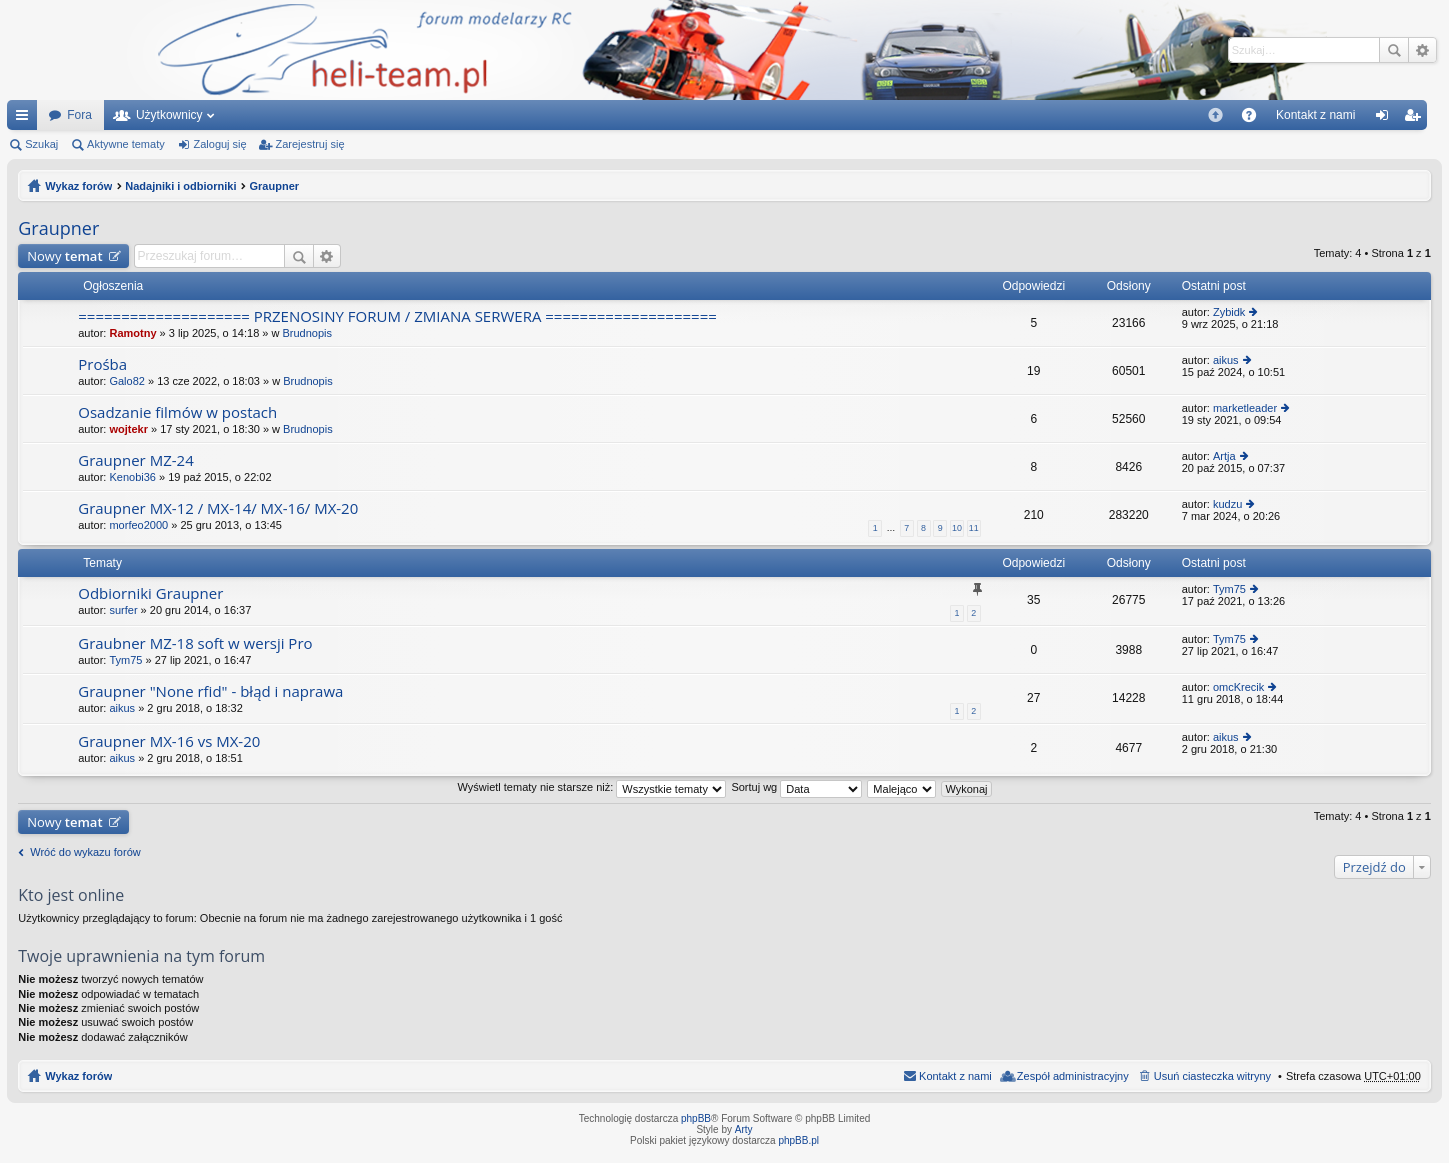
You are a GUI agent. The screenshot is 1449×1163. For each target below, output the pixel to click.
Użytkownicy (169, 115)
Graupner (275, 186)
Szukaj (1394, 50)
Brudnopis (307, 333)
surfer (123, 610)
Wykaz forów (78, 186)
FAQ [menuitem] (1255, 119)
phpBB (696, 1118)
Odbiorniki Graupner (150, 593)
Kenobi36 (132, 477)
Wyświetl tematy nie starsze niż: (591, 787)
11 (974, 528)
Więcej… (26, 119)
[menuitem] (1215, 115)
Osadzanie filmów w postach (177, 412)
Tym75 (1229, 589)
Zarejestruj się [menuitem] (1416, 119)
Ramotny (132, 333)
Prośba (102, 364)
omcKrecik (1238, 687)
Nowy (64, 256)
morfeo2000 (138, 525)
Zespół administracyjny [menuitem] (1073, 1076)
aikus (1226, 360)
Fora (79, 115)
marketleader (1245, 408)
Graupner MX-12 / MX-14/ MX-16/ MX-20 (218, 508)
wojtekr (128, 429)
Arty (744, 1129)
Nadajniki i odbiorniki (180, 186)
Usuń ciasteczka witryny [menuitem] (1212, 1076)
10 (957, 528)
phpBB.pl (798, 1140)
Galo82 (126, 381)
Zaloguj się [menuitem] (1386, 119)
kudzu (1227, 504)
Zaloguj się (219, 144)
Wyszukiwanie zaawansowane (1422, 50)
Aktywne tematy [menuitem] (126, 144)
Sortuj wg (796, 787)
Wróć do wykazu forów (85, 852)
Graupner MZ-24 (135, 460)
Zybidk (1229, 312)
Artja (1224, 456)
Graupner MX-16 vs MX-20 (169, 741)
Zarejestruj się (309, 144)
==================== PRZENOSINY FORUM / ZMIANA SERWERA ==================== (397, 316)
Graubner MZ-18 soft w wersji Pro (195, 643)
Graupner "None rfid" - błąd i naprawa (210, 691)
